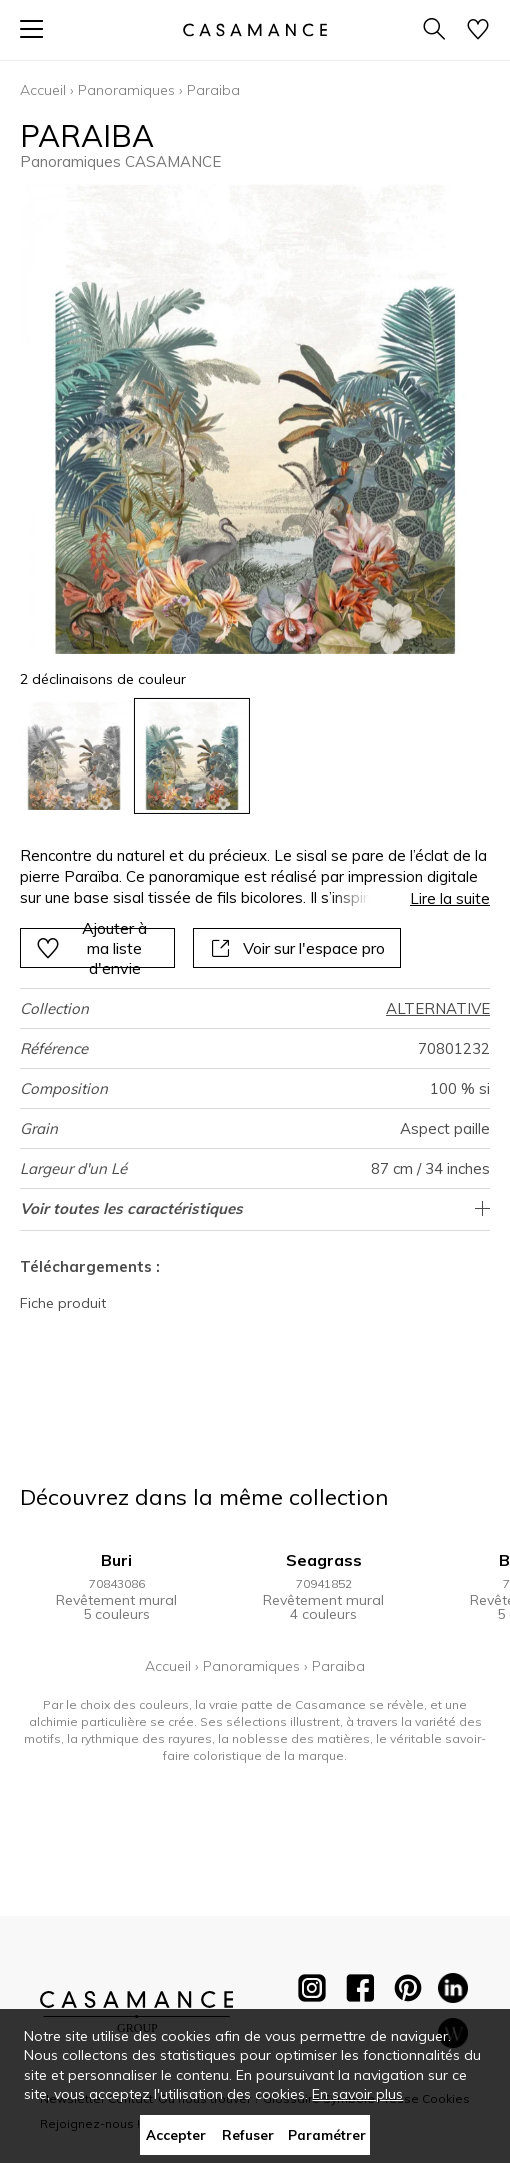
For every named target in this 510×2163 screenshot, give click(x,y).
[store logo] (255, 29)
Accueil (43, 90)
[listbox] (255, 756)
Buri (116, 1560)
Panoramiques (126, 90)
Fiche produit (63, 1303)
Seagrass (324, 1560)
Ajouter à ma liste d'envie (91, 948)
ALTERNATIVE (438, 1008)
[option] (74, 756)
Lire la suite (450, 898)
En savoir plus (357, 2094)
